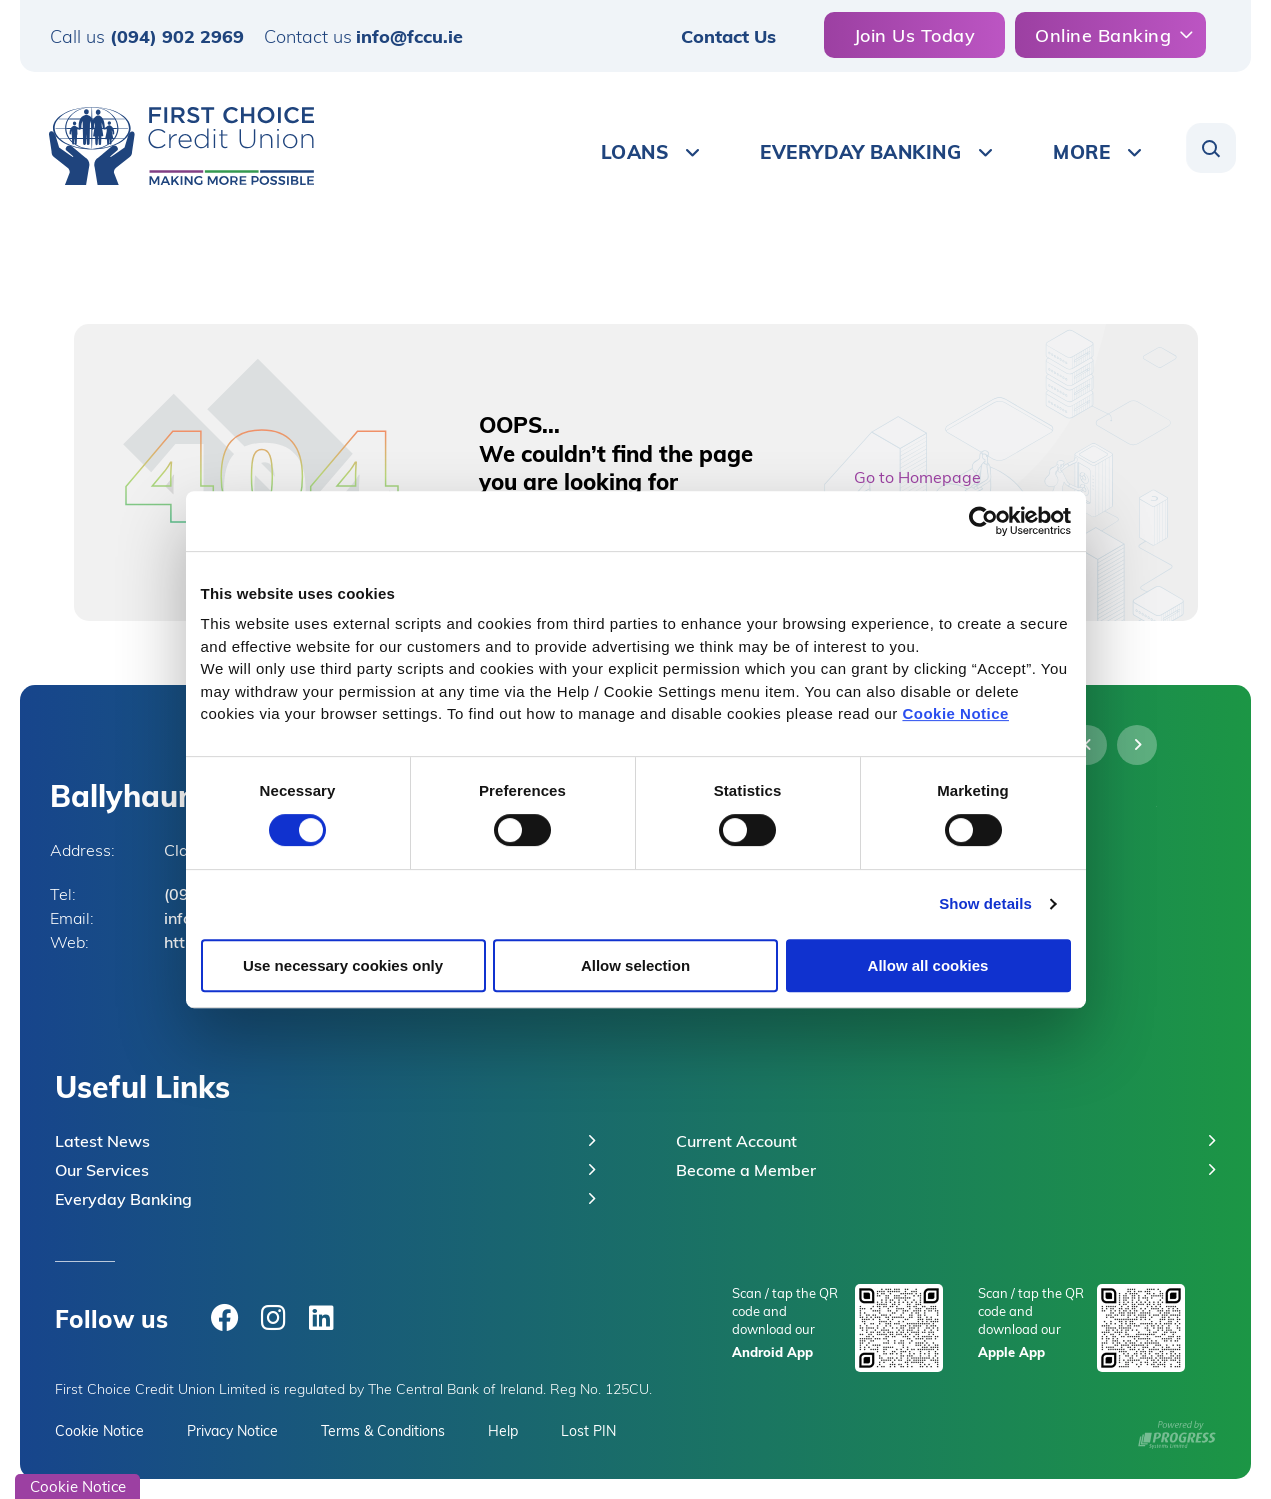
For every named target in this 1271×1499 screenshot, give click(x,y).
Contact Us (728, 35)
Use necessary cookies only (343, 965)
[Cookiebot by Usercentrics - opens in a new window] (983, 521)
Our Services (102, 1169)
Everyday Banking (860, 151)
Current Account (736, 1140)
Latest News (102, 1140)
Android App (772, 1352)
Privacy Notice (232, 1430)
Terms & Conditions (383, 1430)
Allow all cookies (928, 965)
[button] (1211, 148)
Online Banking (1103, 34)
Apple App (1011, 1352)
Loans (635, 151)
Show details (985, 903)
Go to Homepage (917, 476)
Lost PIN (588, 1430)
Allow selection (635, 965)
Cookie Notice (955, 713)
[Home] (174, 146)
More (1081, 151)
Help (503, 1430)
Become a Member (746, 1169)
